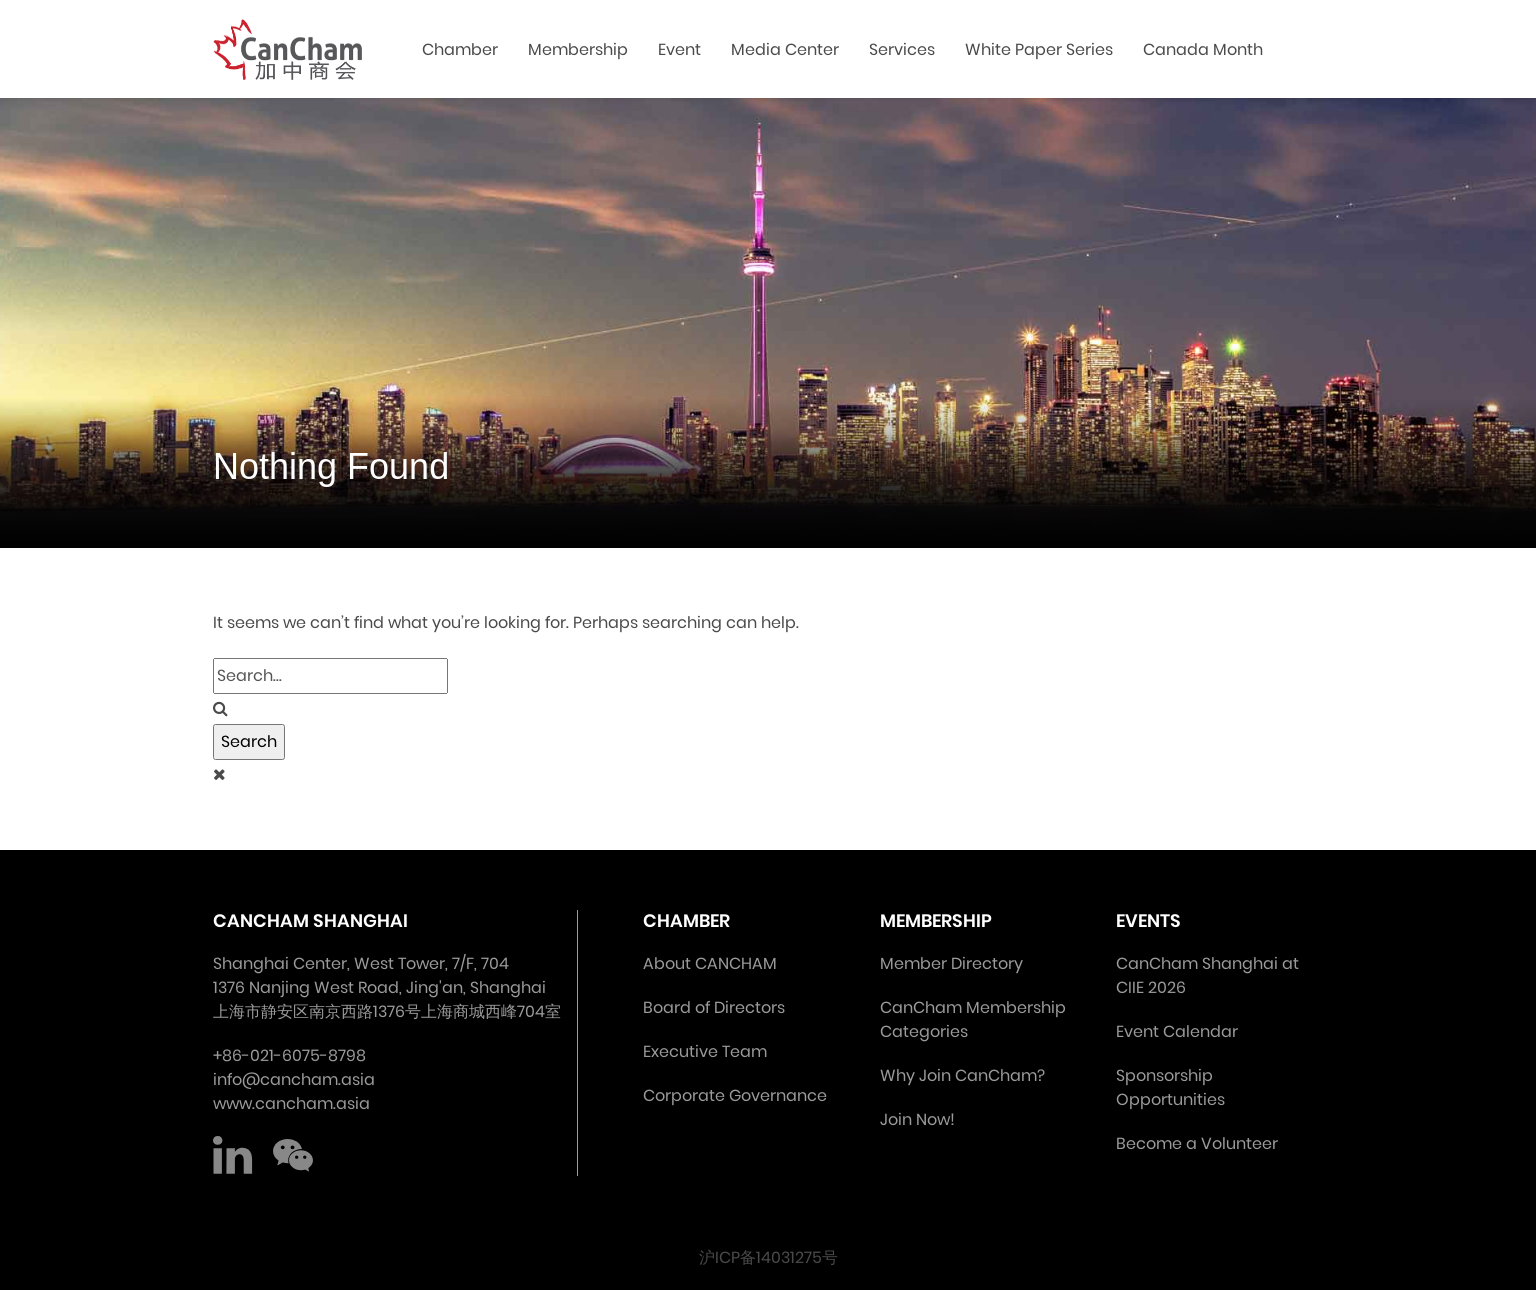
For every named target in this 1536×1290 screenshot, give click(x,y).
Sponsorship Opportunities (1170, 1087)
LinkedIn (233, 1156)
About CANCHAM (710, 963)
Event (679, 49)
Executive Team (705, 1051)
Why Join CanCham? (962, 1075)
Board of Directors (714, 1007)
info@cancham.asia (294, 1079)
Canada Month (1203, 49)
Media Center (785, 49)
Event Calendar (1177, 1031)
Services (902, 49)
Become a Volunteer (1197, 1143)
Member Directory (951, 963)
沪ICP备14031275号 (768, 1257)
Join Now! (917, 1119)
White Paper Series (1039, 49)
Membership (578, 49)
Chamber (460, 49)
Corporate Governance (735, 1095)
